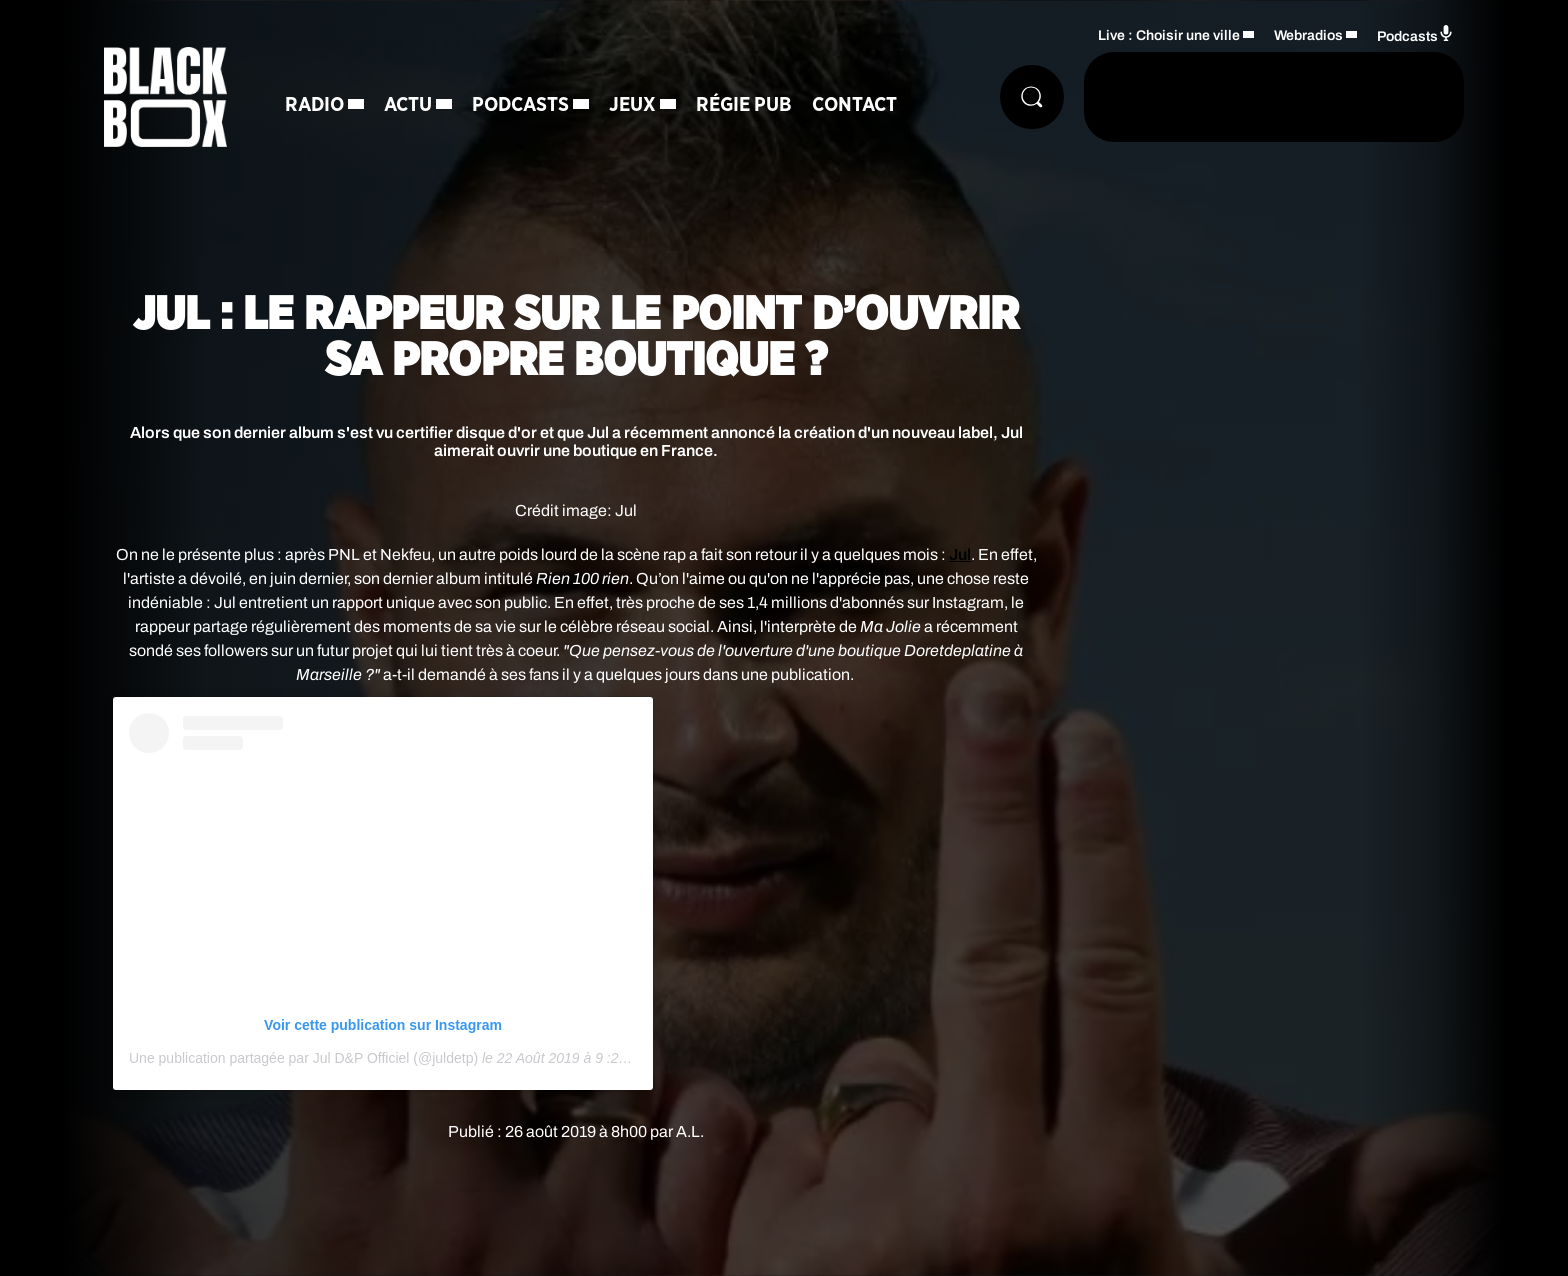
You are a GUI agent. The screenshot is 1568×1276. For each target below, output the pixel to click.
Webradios (1308, 35)
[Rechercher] (1032, 97)
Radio (314, 105)
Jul (960, 554)
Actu (408, 105)
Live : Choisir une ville (1169, 35)
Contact (854, 105)
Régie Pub (744, 105)
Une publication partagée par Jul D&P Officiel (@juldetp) (303, 1058)
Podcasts (520, 105)
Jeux (632, 105)
